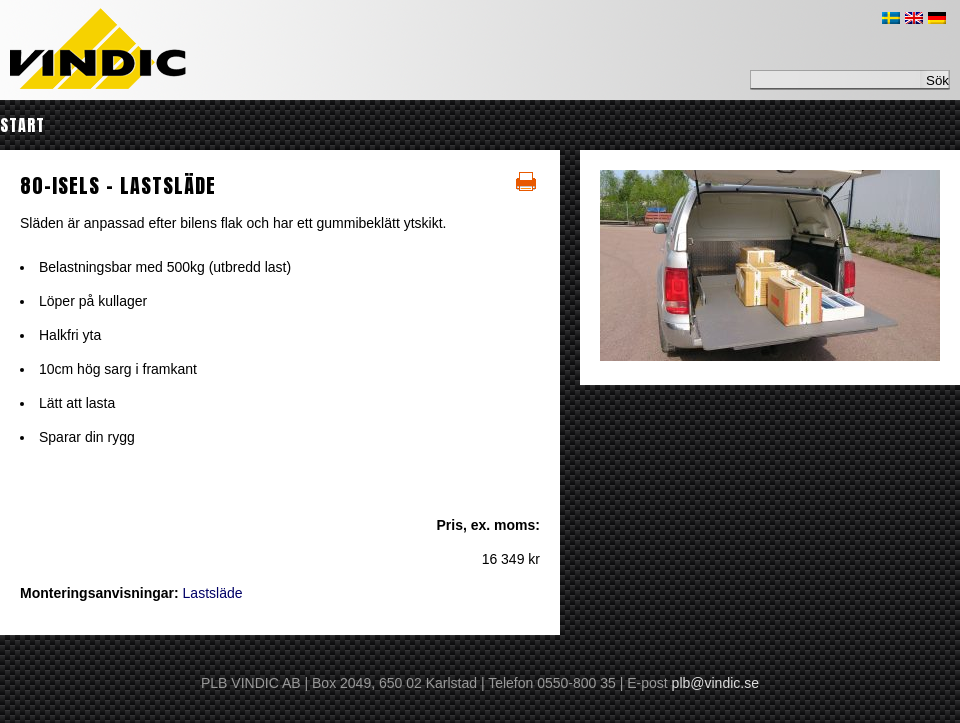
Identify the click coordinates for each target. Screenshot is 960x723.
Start (22, 125)
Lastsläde (213, 593)
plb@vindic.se (715, 683)
